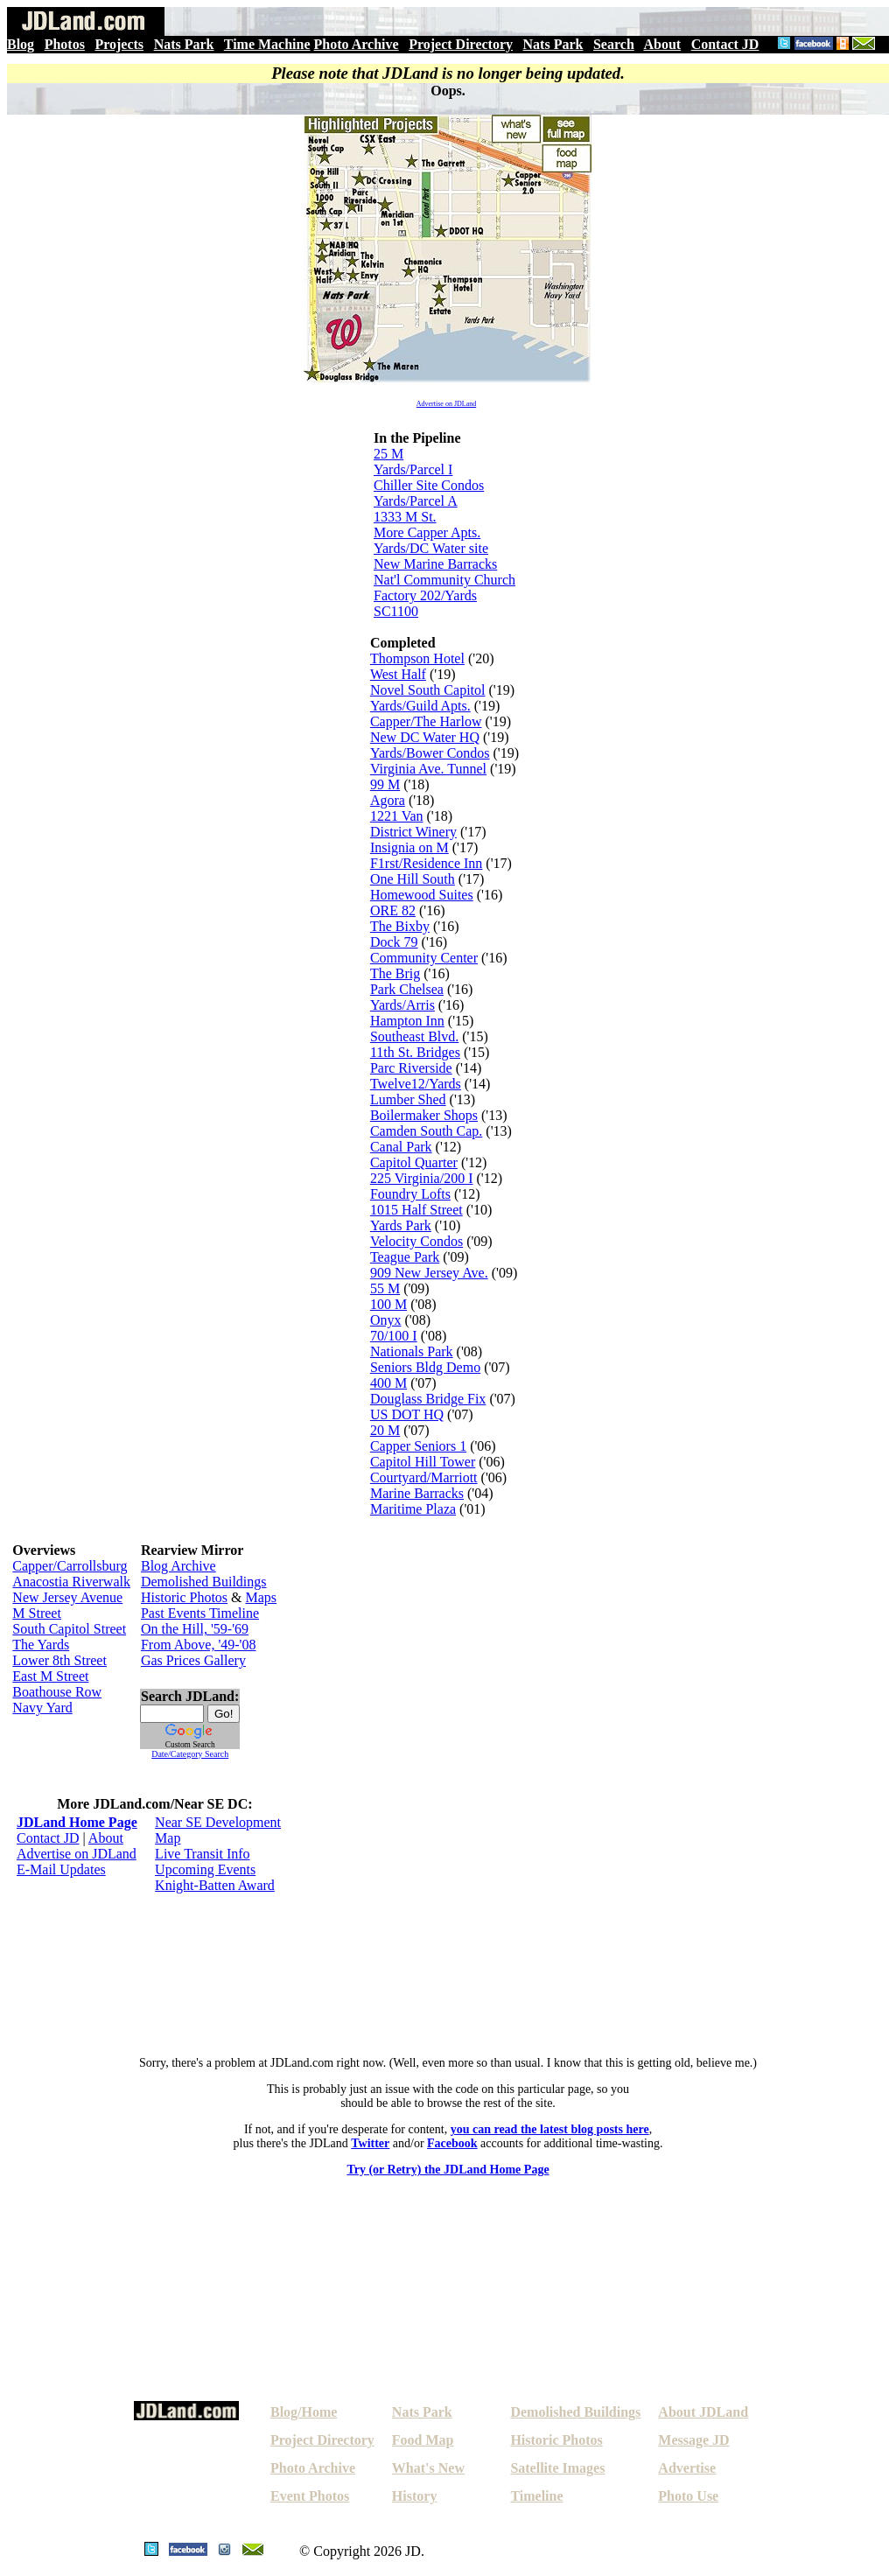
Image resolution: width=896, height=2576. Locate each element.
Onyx (386, 1319)
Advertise (687, 2467)
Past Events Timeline (200, 1613)
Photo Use (688, 2495)
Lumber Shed (408, 1099)
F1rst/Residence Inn (426, 863)
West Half (398, 674)
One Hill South (412, 879)
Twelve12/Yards (415, 1083)
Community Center (424, 957)
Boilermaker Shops (424, 1115)
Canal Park (401, 1146)
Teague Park (404, 1257)
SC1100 (396, 611)
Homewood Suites (421, 894)
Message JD (693, 2439)
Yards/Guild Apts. (420, 705)
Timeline (536, 2495)
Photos (65, 44)
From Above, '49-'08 (198, 1644)
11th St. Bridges (415, 1052)
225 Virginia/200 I (421, 1178)
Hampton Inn (407, 1020)
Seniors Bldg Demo (425, 1367)
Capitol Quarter (414, 1162)
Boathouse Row (57, 1691)
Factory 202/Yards (425, 595)
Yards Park (400, 1225)
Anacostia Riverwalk (71, 1581)
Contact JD (725, 44)
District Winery (413, 831)
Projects (119, 44)
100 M (388, 1304)
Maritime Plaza (413, 1509)
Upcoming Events (205, 1869)
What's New (428, 2467)
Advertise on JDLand (446, 404)
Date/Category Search (189, 1754)
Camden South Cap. (426, 1131)
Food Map (423, 2439)
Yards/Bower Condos (430, 753)
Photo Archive (356, 44)
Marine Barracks (417, 1493)
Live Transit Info (202, 1853)
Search (613, 44)
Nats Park (184, 44)
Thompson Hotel (417, 658)
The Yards (40, 1644)
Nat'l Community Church (444, 579)
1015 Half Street (416, 1209)
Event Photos (309, 2495)
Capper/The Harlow (426, 721)
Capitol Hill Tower (422, 1461)
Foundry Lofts (410, 1193)
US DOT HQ (407, 1414)
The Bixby (400, 926)
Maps (261, 1597)
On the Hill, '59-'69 (194, 1628)
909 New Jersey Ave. (429, 1272)
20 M (385, 1430)
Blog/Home (303, 2411)
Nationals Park (411, 1351)
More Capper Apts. (427, 532)
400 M (388, 1383)
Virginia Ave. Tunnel (428, 768)
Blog (20, 44)
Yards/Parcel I (413, 469)
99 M (385, 784)
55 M (385, 1288)
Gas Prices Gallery (193, 1660)
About (662, 44)
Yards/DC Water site (431, 548)
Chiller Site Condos (429, 485)
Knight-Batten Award (215, 1885)
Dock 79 (394, 941)
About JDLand (703, 2411)
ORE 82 (393, 910)
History (415, 2495)
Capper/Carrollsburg (69, 1565)
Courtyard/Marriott (424, 1477)
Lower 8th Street (59, 1660)
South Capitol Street (69, 1628)
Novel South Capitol (428, 689)
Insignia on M (409, 847)
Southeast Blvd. (414, 1036)
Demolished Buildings (204, 1581)
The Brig (395, 973)
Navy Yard (42, 1707)
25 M (388, 453)
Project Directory (461, 44)
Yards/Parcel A (416, 501)
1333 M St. (405, 516)
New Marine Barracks (435, 563)
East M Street (50, 1676)
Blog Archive (178, 1565)
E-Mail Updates (61, 1869)
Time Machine (267, 44)
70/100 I (393, 1335)
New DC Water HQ (425, 737)
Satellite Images (557, 2467)
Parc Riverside (411, 1067)
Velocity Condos (416, 1241)
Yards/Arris (402, 1005)
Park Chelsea (407, 989)
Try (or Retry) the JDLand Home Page (447, 2169)
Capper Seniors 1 (418, 1445)
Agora (387, 800)
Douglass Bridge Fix (428, 1398)
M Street (36, 1613)
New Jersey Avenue (67, 1597)
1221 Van (397, 815)
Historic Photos (184, 1597)
